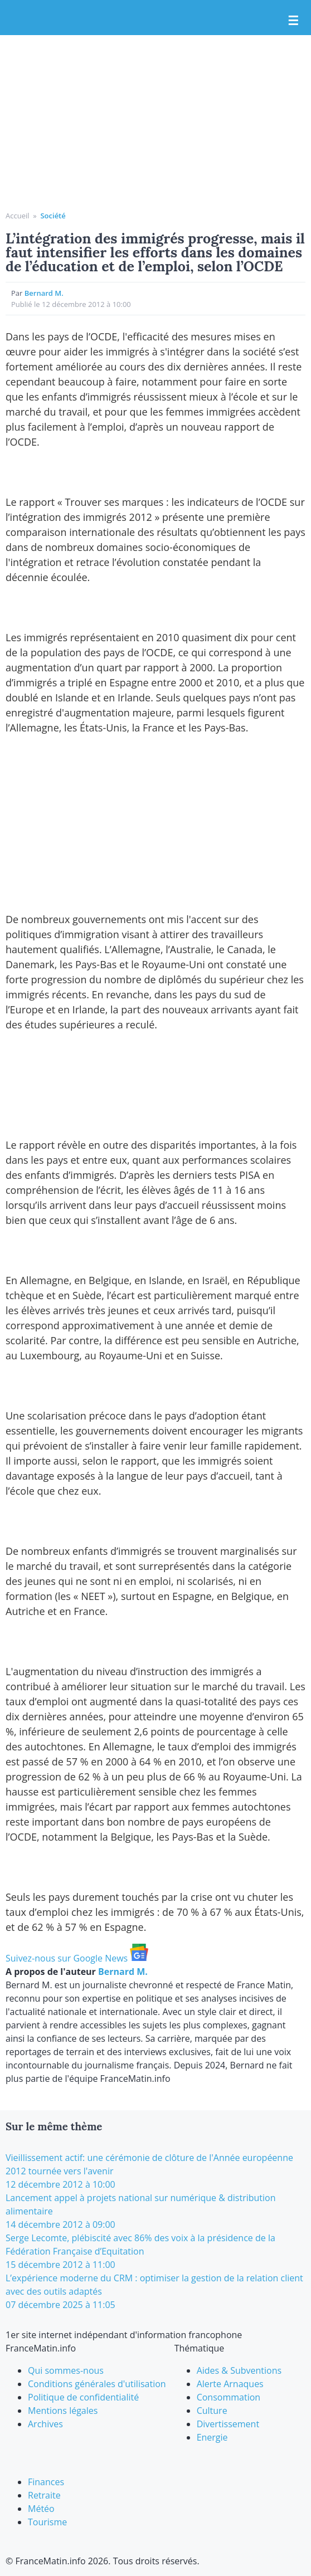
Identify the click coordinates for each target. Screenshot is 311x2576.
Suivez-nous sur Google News (77, 1958)
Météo (41, 2508)
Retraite (44, 2495)
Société (52, 216)
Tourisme (47, 2522)
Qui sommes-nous (66, 2370)
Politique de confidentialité (83, 2397)
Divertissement (228, 2424)
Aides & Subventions (239, 2370)
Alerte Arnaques (230, 2384)
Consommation (228, 2397)
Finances (46, 2482)
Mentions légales (63, 2410)
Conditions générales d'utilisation (97, 2384)
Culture (212, 2410)
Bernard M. (44, 293)
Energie (212, 2437)
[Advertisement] (155, 127)
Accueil (18, 216)
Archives (45, 2424)
